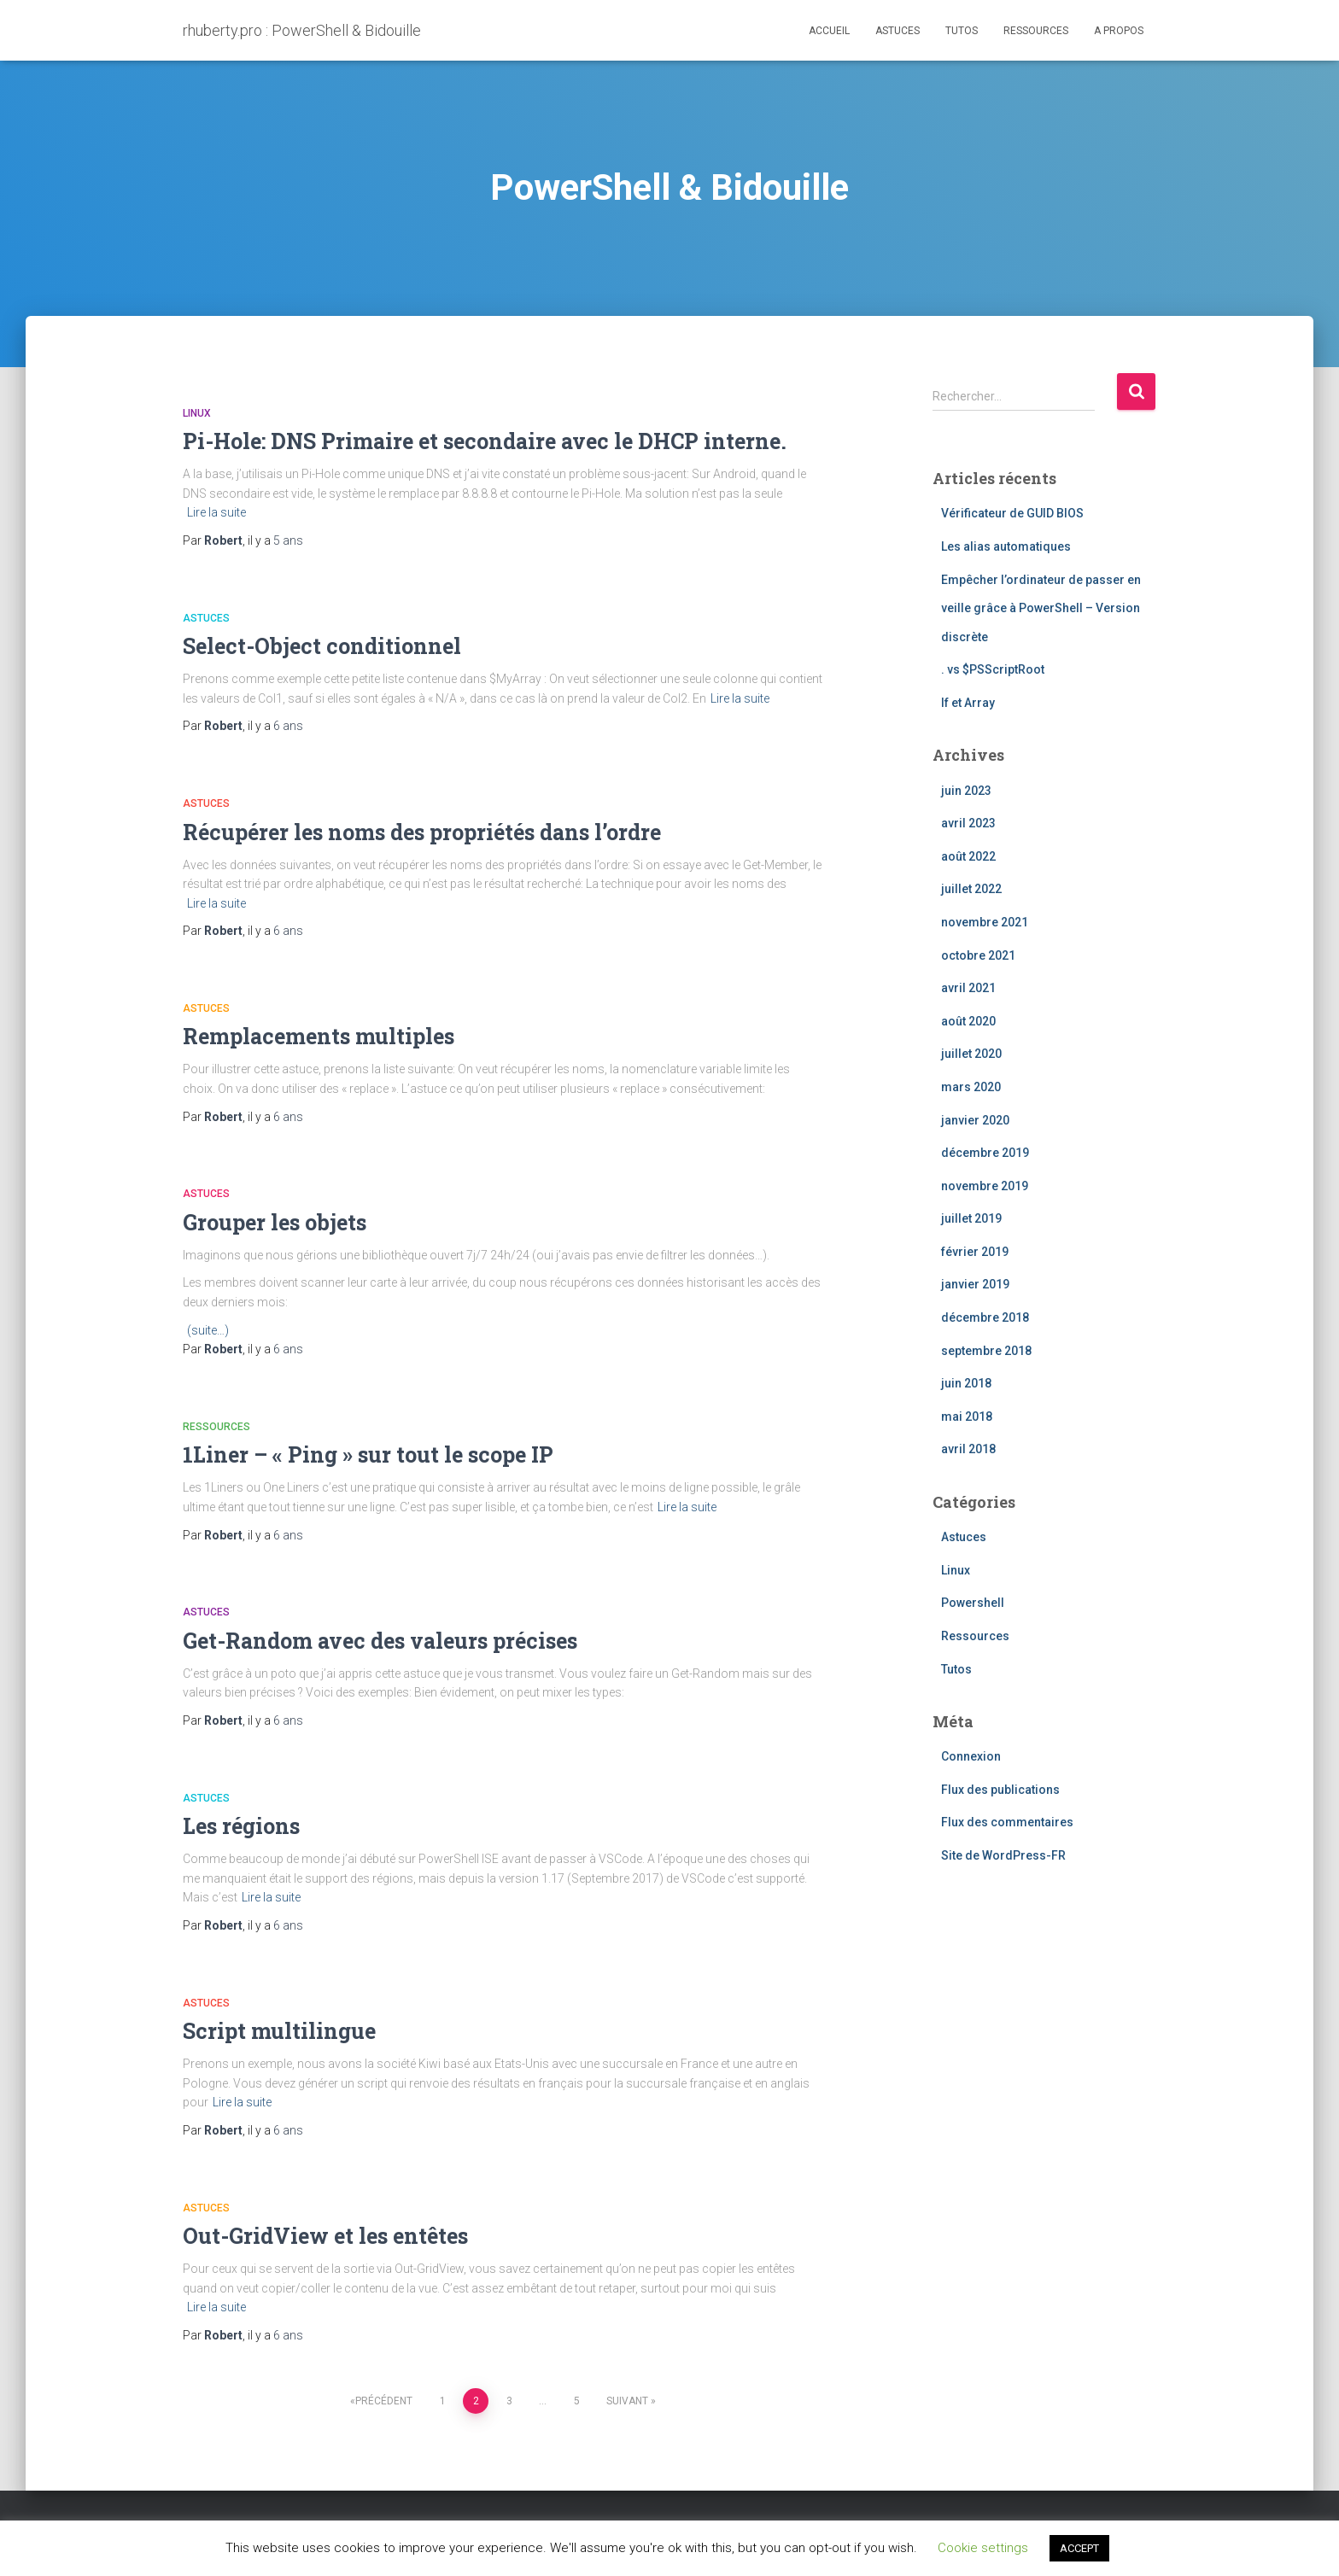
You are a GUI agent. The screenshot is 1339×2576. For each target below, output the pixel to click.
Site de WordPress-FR (1003, 1855)
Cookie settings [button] (983, 2548)
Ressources (1035, 31)
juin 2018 (966, 1383)
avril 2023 (968, 823)
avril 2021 (968, 988)
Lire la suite (216, 512)
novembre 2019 (984, 1186)
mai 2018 (966, 1416)
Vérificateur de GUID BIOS (1012, 513)
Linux (197, 413)
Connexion (971, 1756)
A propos (1118, 31)
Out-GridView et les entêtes (325, 2236)
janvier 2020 (975, 1120)
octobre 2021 (978, 955)
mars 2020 (971, 1087)
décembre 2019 (985, 1152)
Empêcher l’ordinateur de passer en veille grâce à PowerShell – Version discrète (1041, 608)
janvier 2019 (975, 1284)
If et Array (968, 703)
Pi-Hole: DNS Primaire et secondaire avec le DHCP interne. (484, 441)
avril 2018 (968, 1449)
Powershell (972, 1602)
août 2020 (968, 1021)
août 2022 (968, 856)
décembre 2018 (985, 1317)
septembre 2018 (986, 1351)
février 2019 (975, 1252)
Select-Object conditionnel (322, 646)
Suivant (627, 2401)
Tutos (961, 31)
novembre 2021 (984, 922)
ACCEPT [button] (1079, 2548)
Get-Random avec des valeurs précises (380, 1641)
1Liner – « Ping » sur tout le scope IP (368, 1454)
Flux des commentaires (1007, 1822)
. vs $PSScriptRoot (992, 669)
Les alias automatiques (1006, 546)
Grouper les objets (274, 1222)
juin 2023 (966, 790)
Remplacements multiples (318, 1036)
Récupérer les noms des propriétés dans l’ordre (422, 832)
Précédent (383, 2401)
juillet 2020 (971, 1053)
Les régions (241, 1826)
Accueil (829, 31)
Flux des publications (1000, 1789)
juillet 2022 (971, 889)
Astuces (897, 31)
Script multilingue (279, 2031)
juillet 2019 (971, 1218)
